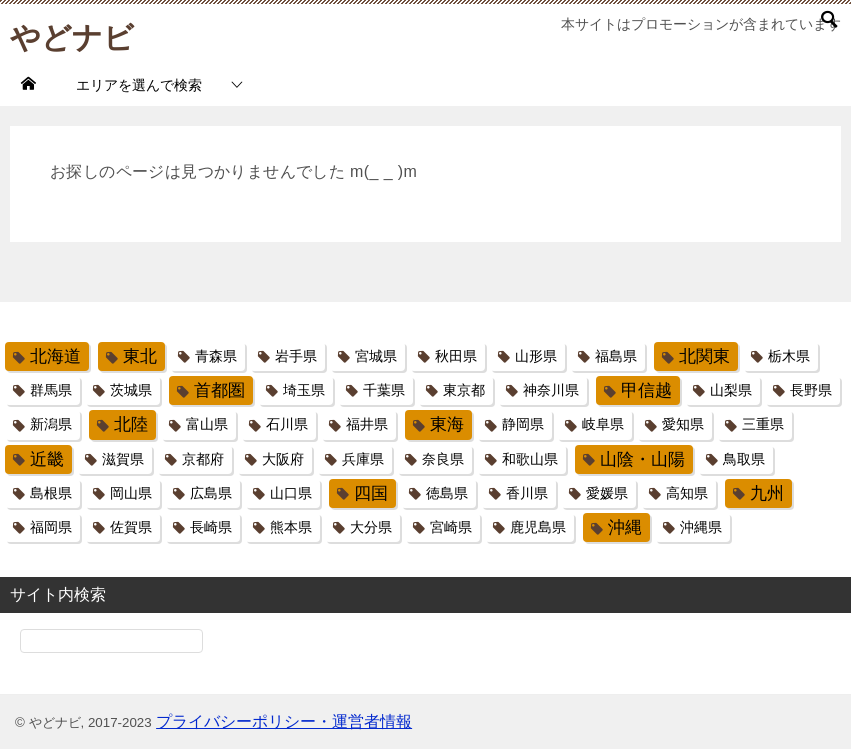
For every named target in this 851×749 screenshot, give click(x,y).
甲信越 (646, 390)
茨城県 (131, 390)
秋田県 (456, 356)
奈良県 (443, 459)
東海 (447, 424)
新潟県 (51, 424)
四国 (371, 493)
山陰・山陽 (642, 459)
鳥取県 (744, 459)
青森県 (216, 356)
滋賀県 (123, 459)
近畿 (47, 459)
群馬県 (51, 390)
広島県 (211, 493)
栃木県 (789, 356)
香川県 (527, 493)
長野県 (811, 390)
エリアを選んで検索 (139, 85)
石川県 (287, 424)
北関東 (704, 356)
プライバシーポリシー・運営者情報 (284, 721)
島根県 (51, 493)
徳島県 (447, 493)
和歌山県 (530, 459)
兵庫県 (363, 459)
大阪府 (283, 459)
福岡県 (51, 527)
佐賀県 (131, 527)
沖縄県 (701, 527)
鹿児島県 (538, 527)
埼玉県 (304, 390)
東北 (140, 356)
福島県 (616, 356)
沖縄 (625, 527)
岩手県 (296, 356)
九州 (767, 493)
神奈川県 (551, 390)
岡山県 (131, 493)
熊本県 (291, 527)
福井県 (367, 424)
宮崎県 (451, 527)
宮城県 (376, 356)
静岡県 (523, 424)
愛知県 (683, 424)
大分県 (371, 527)
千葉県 (384, 390)
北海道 (55, 356)
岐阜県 (603, 424)
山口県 (291, 493)
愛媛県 (607, 493)
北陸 (131, 424)
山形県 (536, 356)
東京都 (464, 390)
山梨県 (731, 390)
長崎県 (211, 527)
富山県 (207, 424)
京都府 (203, 459)
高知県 (687, 493)
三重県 (763, 424)
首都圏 (219, 390)
